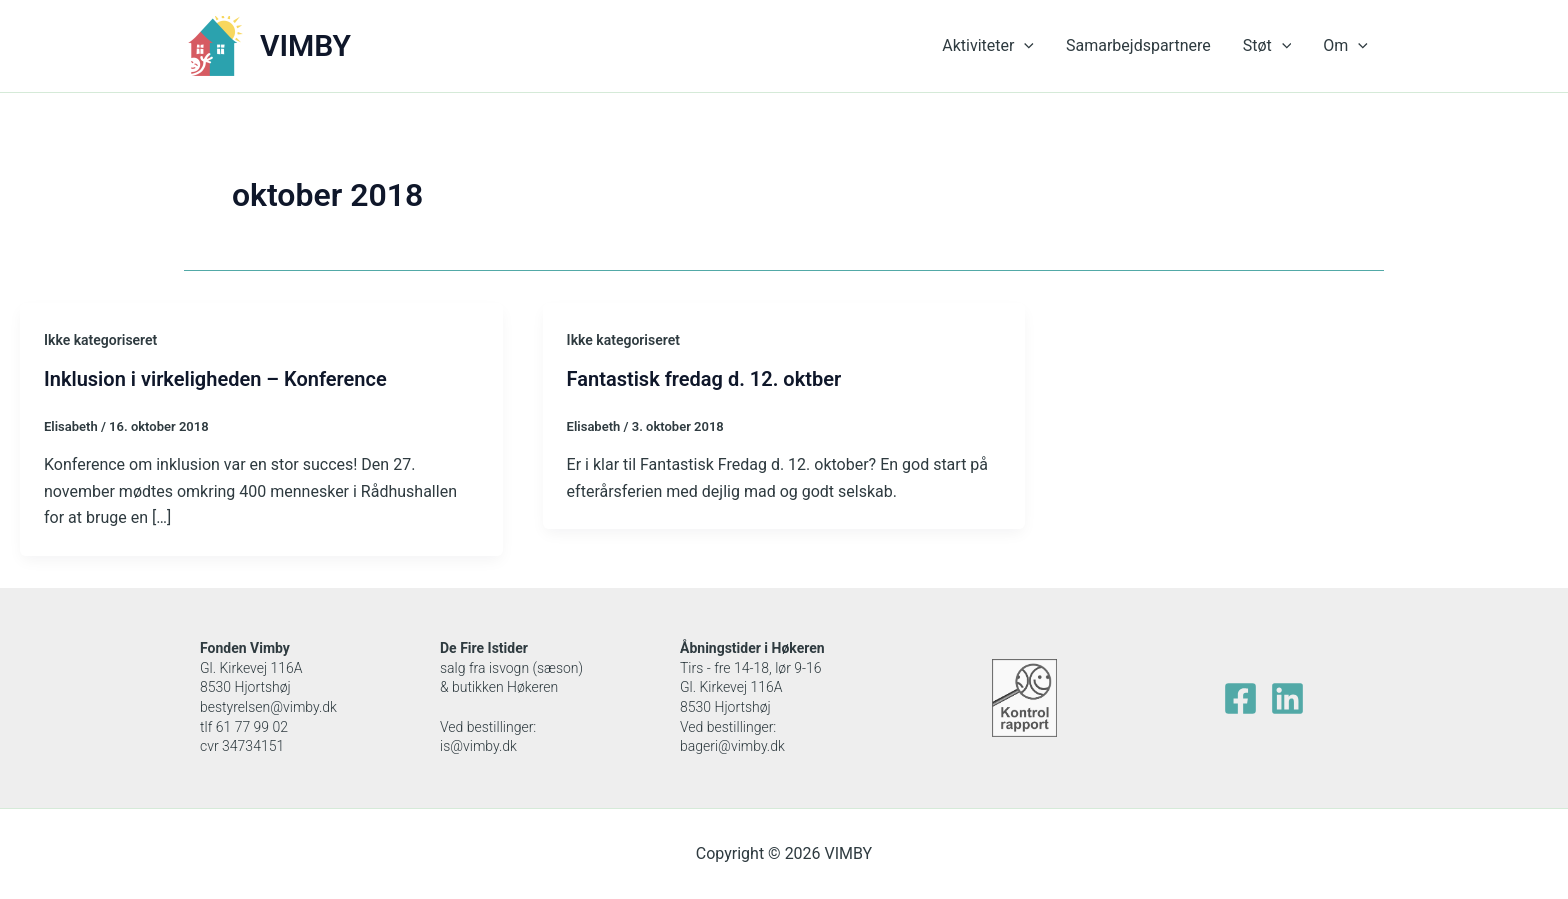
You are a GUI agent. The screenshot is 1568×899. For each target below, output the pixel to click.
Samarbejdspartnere (1138, 45)
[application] (1024, 46)
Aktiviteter (988, 46)
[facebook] (1240, 698)
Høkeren (798, 648)
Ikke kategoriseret (100, 340)
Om (1345, 46)
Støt (1267, 46)
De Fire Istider (484, 648)
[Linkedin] (1287, 698)
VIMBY (305, 45)
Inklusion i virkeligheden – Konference (215, 379)
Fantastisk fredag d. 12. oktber (704, 379)
